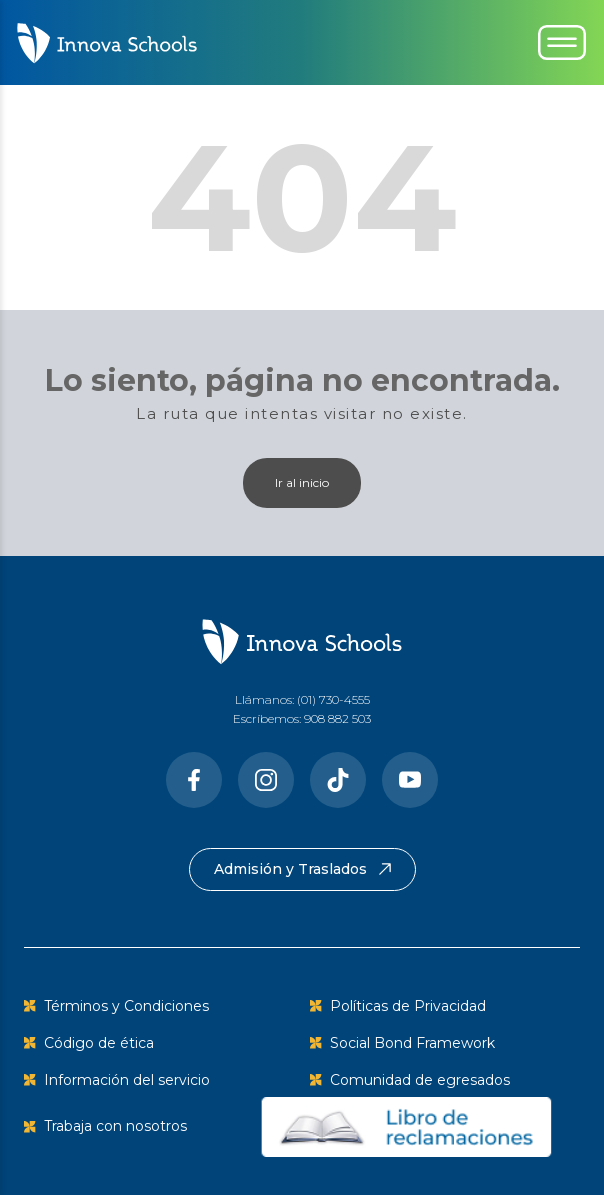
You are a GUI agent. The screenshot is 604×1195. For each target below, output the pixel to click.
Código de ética (99, 1043)
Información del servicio (127, 1080)
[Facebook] (194, 780)
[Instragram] (266, 780)
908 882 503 (337, 718)
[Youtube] (410, 780)
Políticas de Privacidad (408, 1006)
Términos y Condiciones (126, 1006)
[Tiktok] (338, 780)
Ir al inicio (302, 482)
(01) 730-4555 (333, 699)
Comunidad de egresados (420, 1080)
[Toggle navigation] (562, 43)
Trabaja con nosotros (115, 1126)
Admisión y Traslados (302, 869)
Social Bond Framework (412, 1043)
